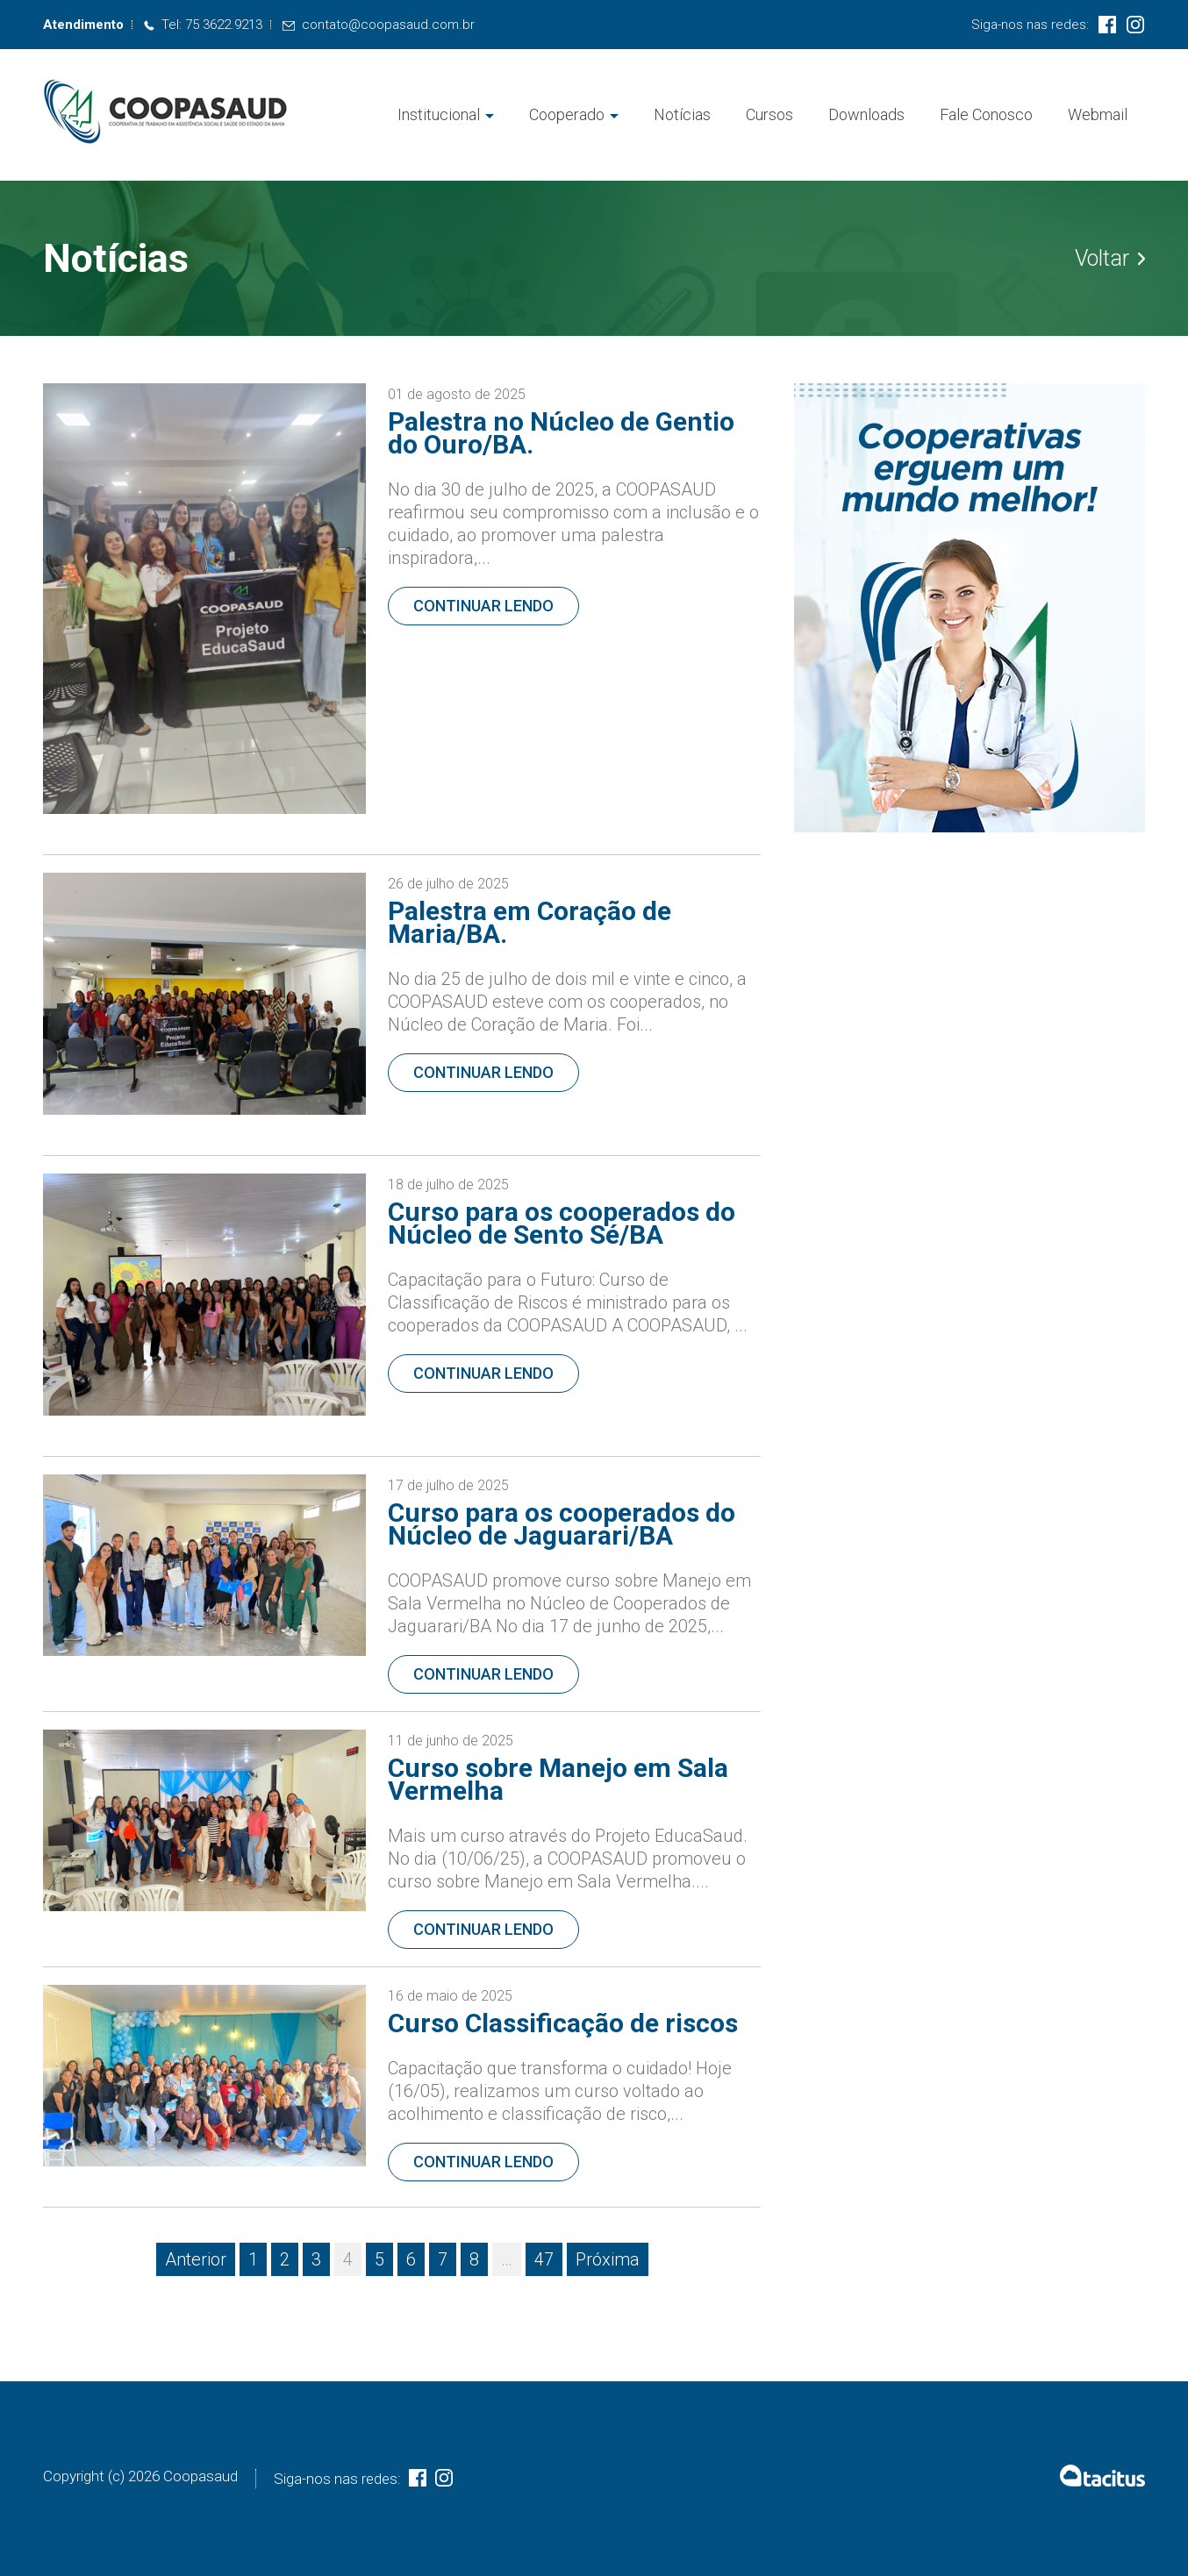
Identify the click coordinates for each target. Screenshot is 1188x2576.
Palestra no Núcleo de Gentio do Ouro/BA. (561, 433)
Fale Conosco (986, 114)
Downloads (866, 114)
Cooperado (567, 114)
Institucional (438, 114)
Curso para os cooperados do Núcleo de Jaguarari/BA (561, 1524)
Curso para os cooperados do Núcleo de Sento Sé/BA (561, 1223)
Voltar (1110, 258)
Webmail (1097, 114)
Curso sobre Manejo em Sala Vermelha (558, 1779)
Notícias (682, 114)
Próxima (608, 2259)
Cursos (769, 114)
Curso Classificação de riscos (563, 2023)
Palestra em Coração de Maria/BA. (529, 922)
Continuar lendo (483, 605)
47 (544, 2259)
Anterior (195, 2259)
